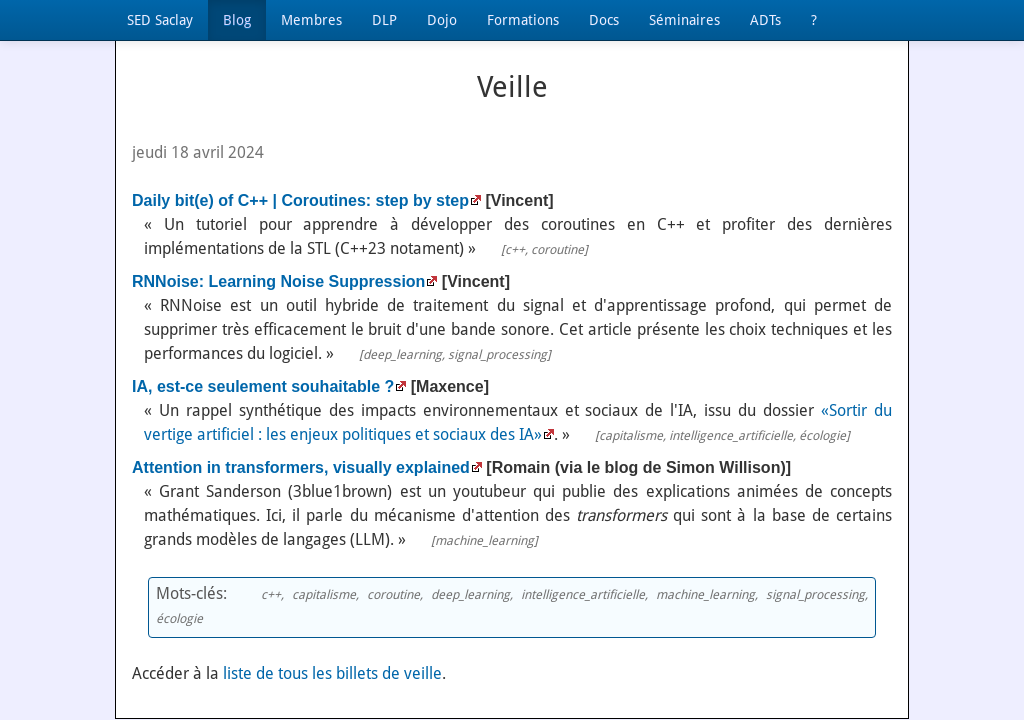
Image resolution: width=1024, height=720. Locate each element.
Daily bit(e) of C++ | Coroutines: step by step (300, 200)
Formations (523, 20)
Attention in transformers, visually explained (301, 467)
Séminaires (684, 20)
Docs (604, 20)
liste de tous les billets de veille (332, 673)
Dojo (442, 20)
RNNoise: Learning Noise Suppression (278, 281)
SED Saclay (160, 20)
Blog (237, 20)
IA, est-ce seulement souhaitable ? (263, 386)
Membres (311, 20)
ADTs (765, 20)
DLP (384, 20)
